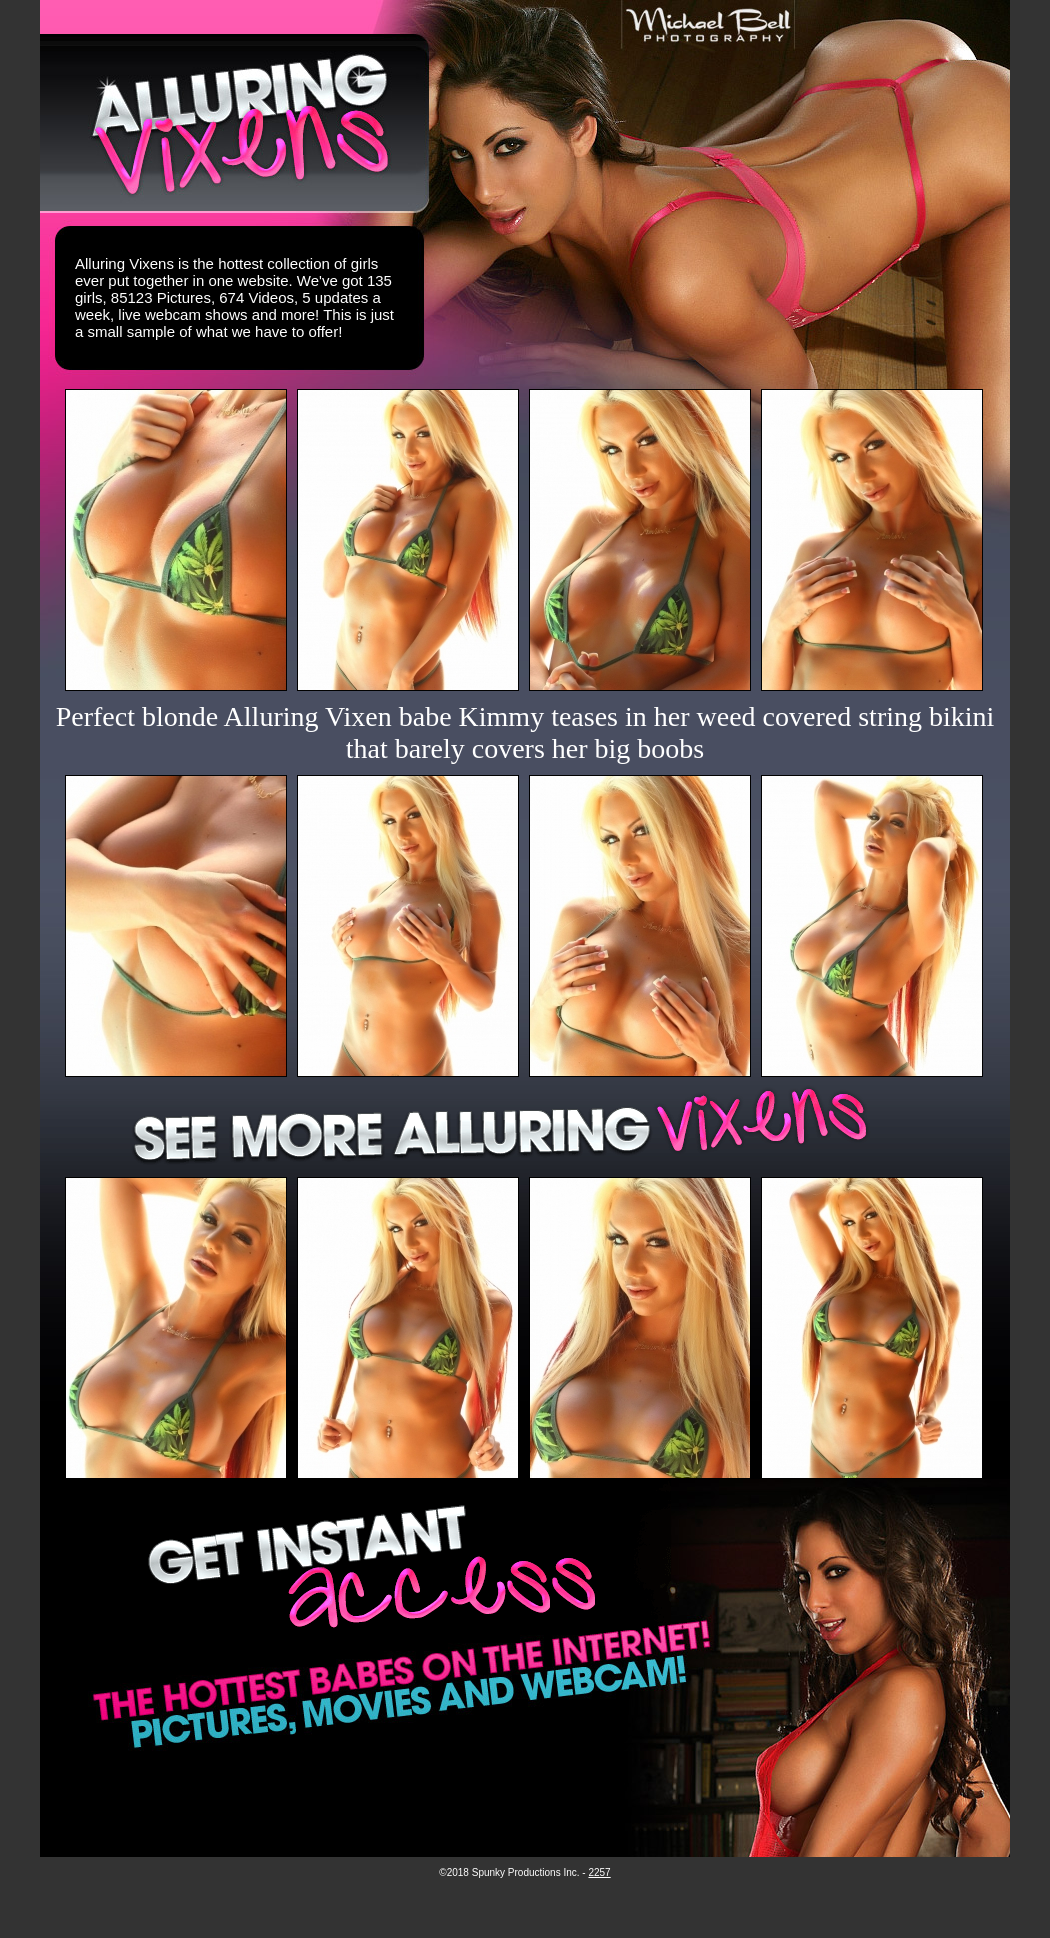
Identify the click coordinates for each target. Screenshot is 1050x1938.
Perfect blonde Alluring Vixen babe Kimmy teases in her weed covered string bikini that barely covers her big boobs (525, 732)
